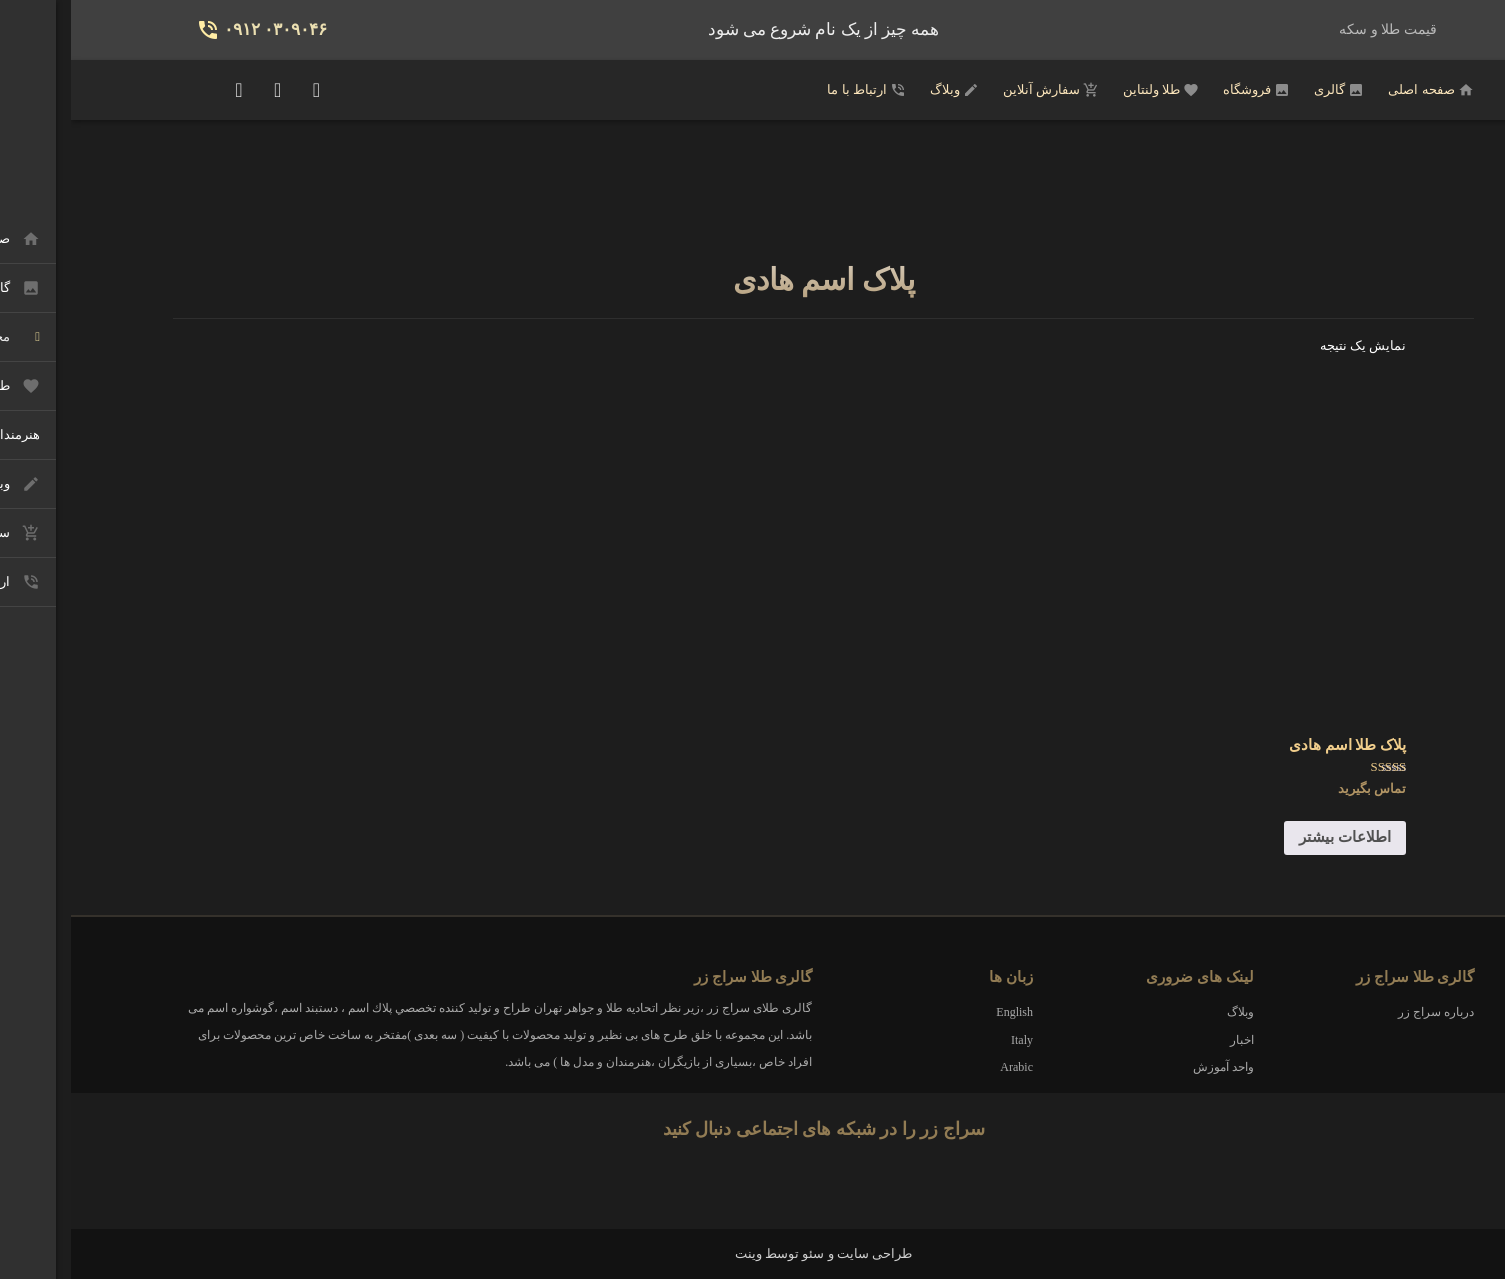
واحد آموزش (1152, 1067)
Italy (951, 1040)
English (943, 1012)
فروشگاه (1185, 90)
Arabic (945, 1067)
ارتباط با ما (795, 90)
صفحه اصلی (1359, 90)
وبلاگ (883, 90)
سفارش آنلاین (980, 90)
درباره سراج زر (1365, 1012)
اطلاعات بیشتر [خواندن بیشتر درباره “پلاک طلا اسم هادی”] (1274, 837)
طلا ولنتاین (1090, 90)
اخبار (1171, 1040)
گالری (1268, 90)
